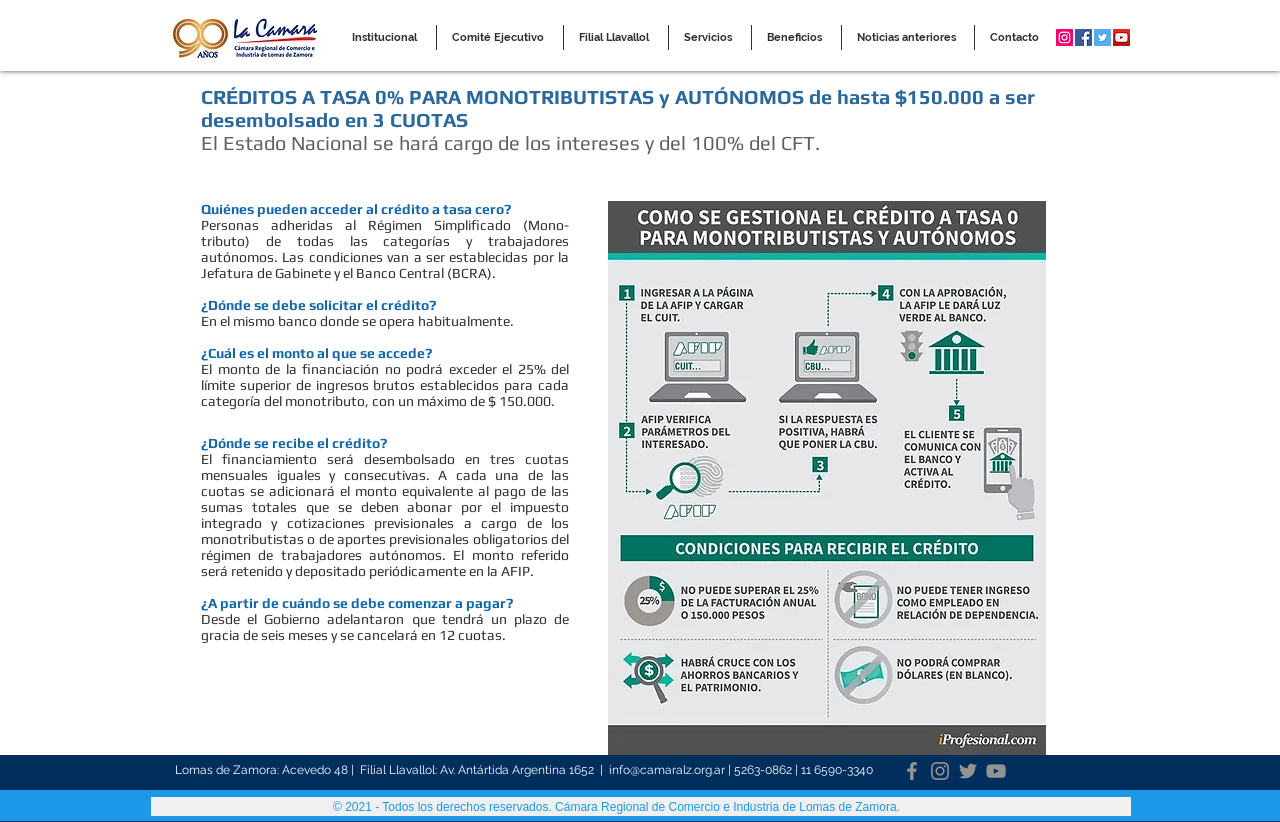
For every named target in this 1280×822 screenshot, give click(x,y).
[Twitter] (968, 771)
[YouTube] (996, 771)
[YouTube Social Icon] (1121, 37)
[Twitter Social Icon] (1102, 37)
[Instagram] (940, 771)
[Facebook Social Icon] (1083, 37)
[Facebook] (912, 771)
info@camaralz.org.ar (667, 770)
